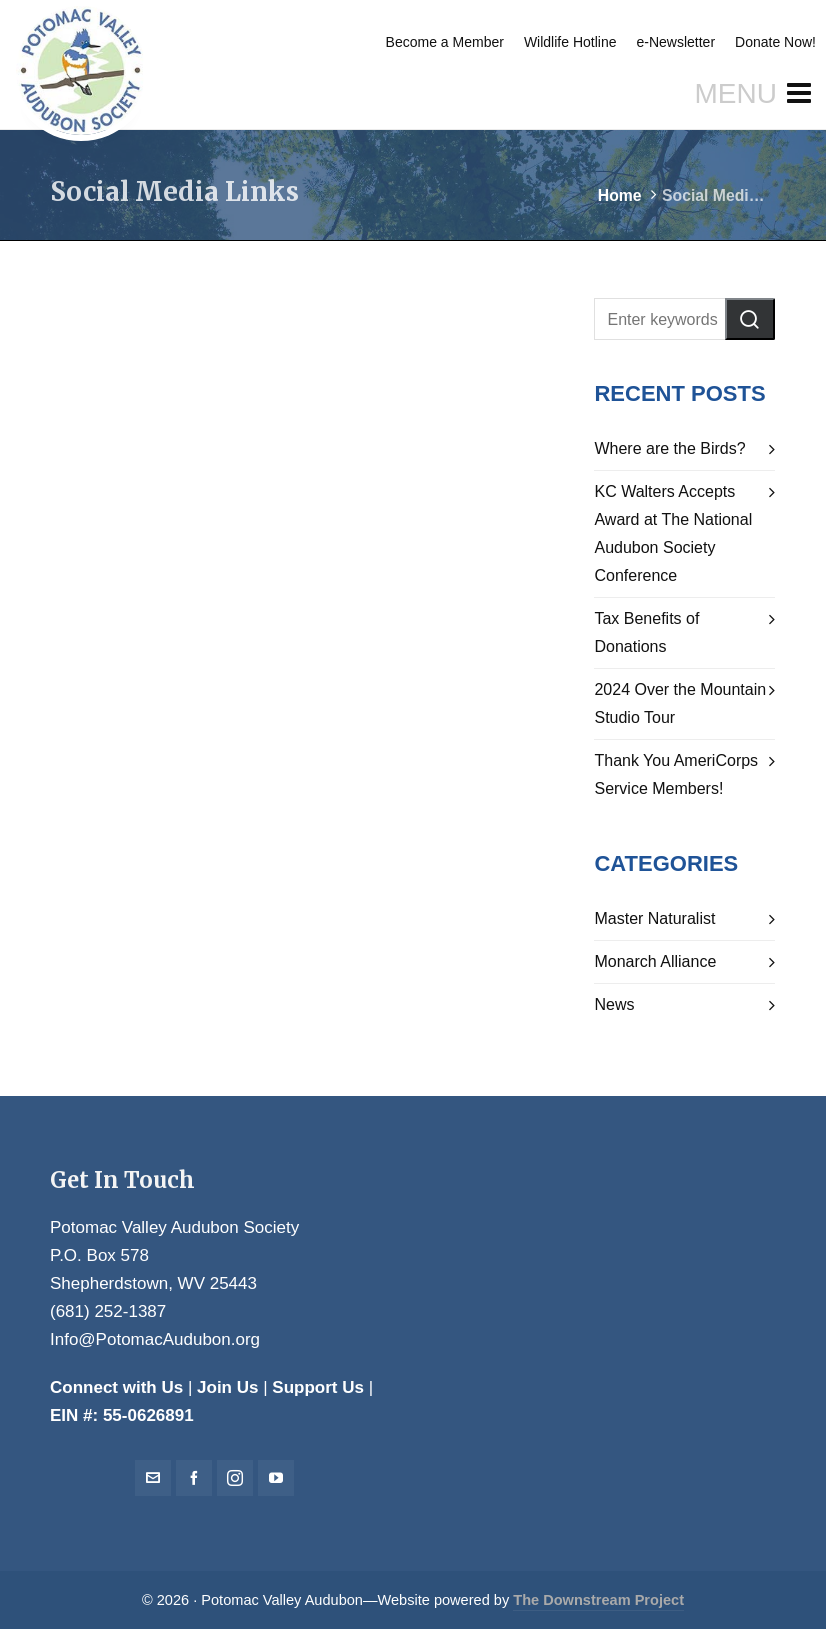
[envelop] (153, 1478)
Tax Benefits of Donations (646, 632)
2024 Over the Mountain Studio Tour (680, 703)
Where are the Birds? (669, 448)
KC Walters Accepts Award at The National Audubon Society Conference (673, 533)
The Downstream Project (598, 1600)
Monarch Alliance (655, 961)
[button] (750, 319)
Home (620, 195)
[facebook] (194, 1478)
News (614, 1004)
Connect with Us (116, 1387)
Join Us (227, 1387)
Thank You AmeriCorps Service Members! (676, 774)
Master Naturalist (654, 918)
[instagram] (235, 1478)
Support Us (318, 1387)
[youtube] (276, 1478)
